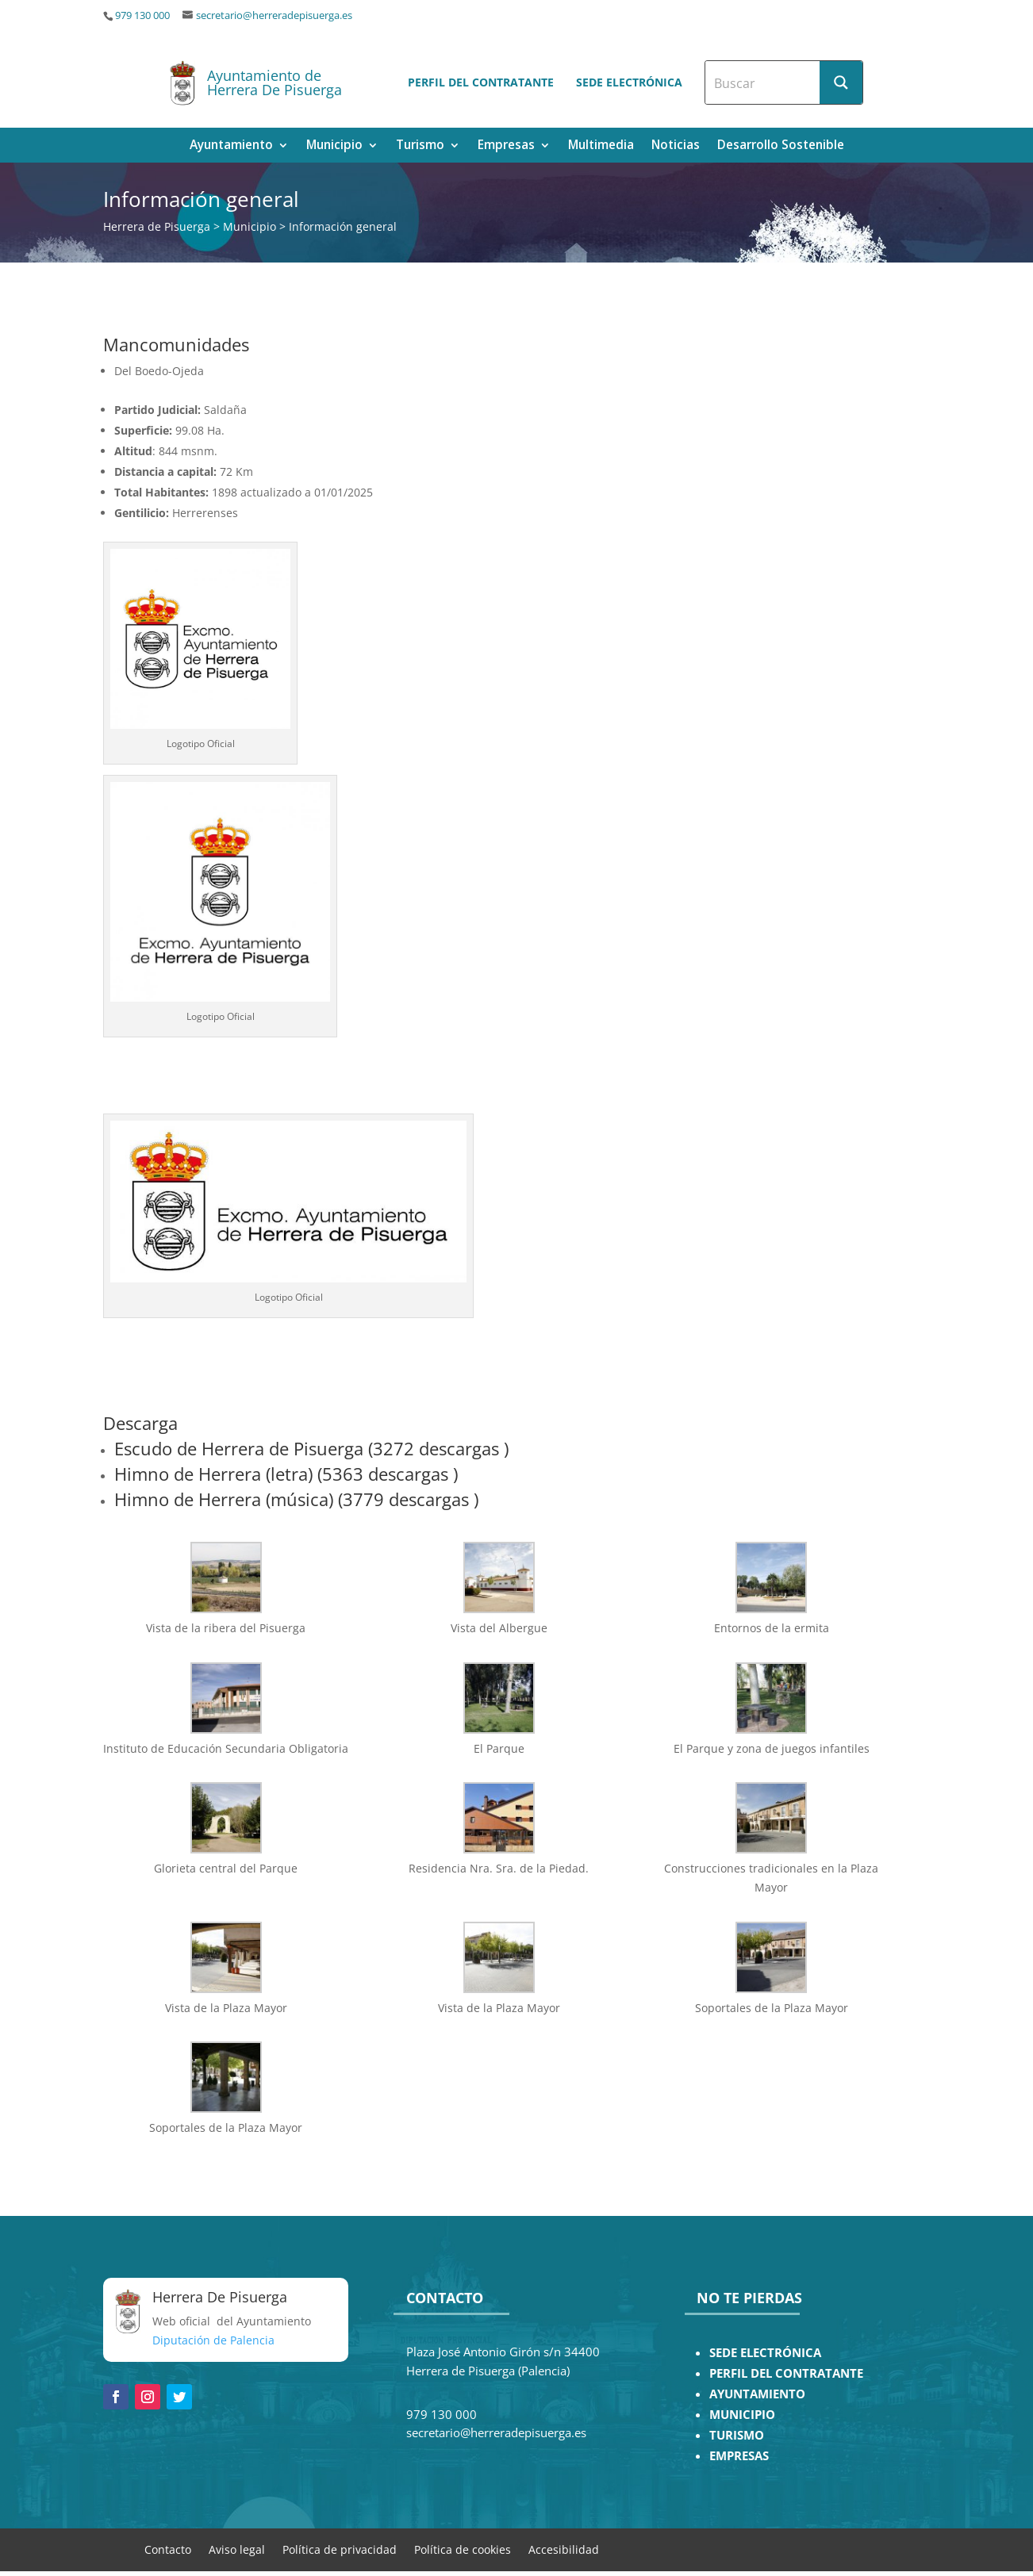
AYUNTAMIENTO (757, 2394)
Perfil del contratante (481, 82)
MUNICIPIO (742, 2414)
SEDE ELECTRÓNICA (765, 2352)
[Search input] (763, 82)
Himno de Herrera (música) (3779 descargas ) (296, 1499)
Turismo (420, 146)
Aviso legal (237, 2548)
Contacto (167, 2548)
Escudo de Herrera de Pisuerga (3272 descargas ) (311, 1448)
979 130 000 (142, 15)
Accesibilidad (563, 2548)
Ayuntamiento (231, 146)
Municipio (334, 146)
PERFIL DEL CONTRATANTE (786, 2373)
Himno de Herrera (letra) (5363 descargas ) (286, 1473)
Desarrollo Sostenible (780, 146)
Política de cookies (462, 2548)
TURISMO (736, 2435)
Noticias (675, 146)
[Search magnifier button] (841, 82)
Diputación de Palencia (213, 2340)
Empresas (506, 146)
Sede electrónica (629, 82)
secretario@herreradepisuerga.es (274, 15)
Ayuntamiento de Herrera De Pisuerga (274, 82)
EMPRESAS (739, 2456)
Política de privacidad (339, 2548)
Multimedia (601, 146)
